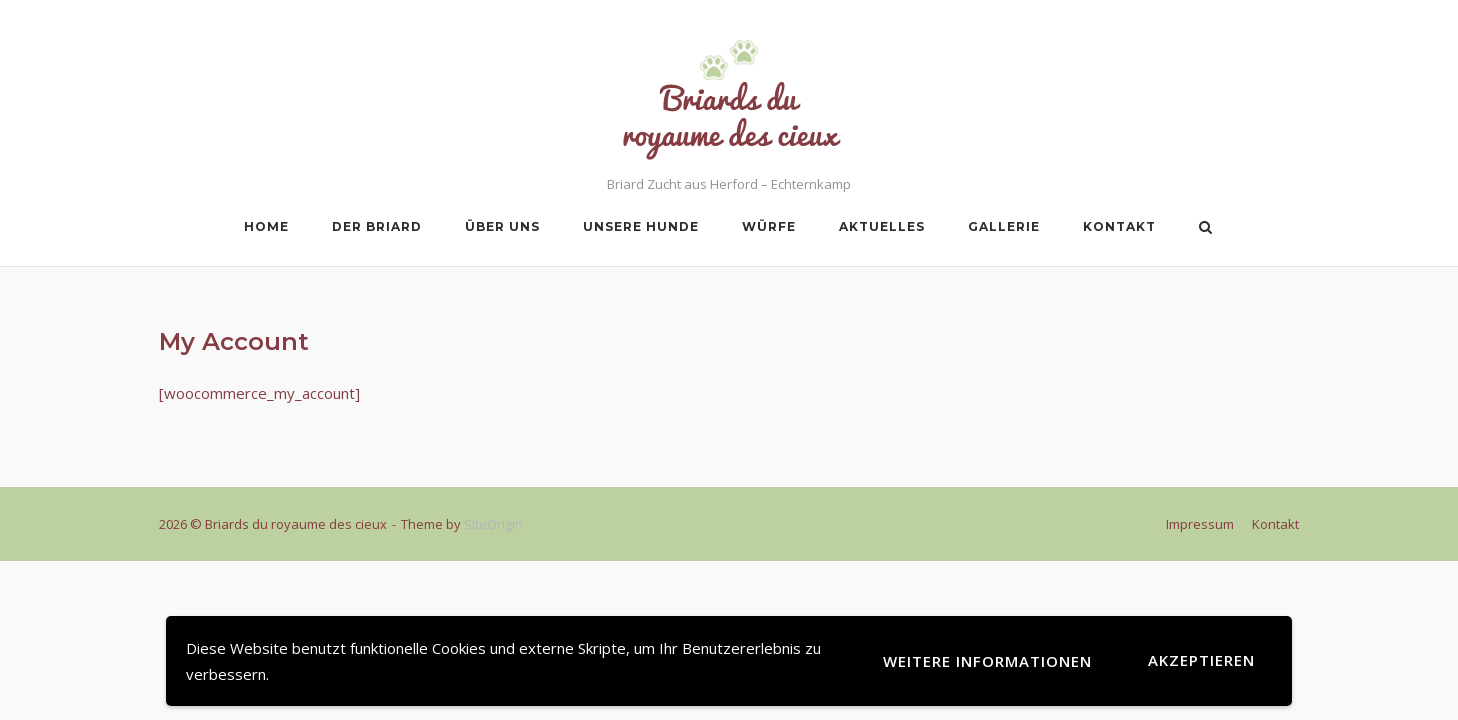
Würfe (769, 226)
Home (266, 226)
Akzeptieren (1201, 660)
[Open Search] (1205, 229)
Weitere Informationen (987, 661)
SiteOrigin (493, 524)
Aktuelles (882, 226)
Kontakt (1119, 226)
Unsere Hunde (641, 226)
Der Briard (377, 226)
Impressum (1200, 524)
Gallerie (1004, 226)
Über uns (502, 226)
